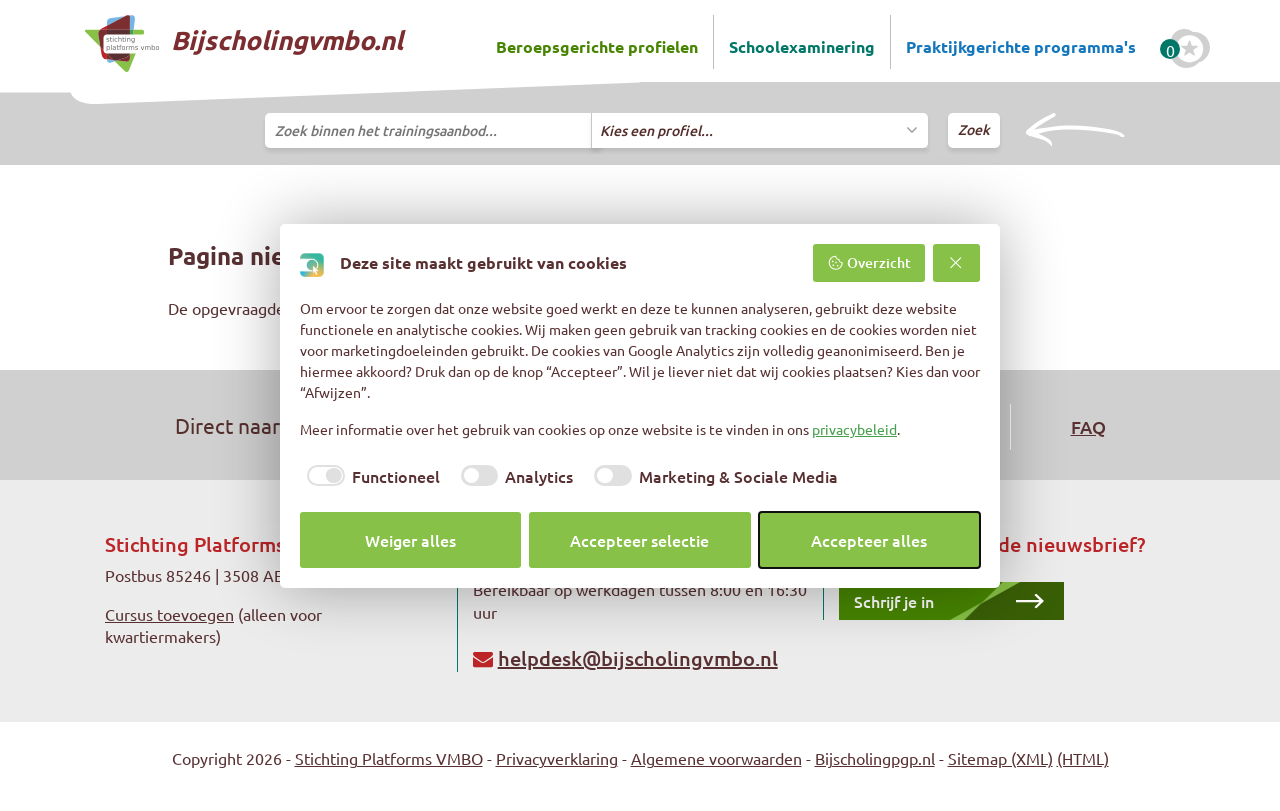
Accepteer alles (869, 540)
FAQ (1088, 426)
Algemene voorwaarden (716, 758)
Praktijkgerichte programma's (1021, 46)
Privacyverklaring (557, 758)
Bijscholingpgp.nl (875, 758)
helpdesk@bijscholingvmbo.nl (638, 658)
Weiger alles (410, 540)
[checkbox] (370, 476)
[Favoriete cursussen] (1190, 49)
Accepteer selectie (639, 540)
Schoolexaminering (802, 46)
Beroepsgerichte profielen (597, 46)
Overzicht (869, 262)
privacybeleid (854, 429)
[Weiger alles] (957, 263)
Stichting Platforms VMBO (389, 758)
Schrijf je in (894, 601)
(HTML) (1083, 758)
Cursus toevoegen (169, 614)
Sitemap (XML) (1000, 758)
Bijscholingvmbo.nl (244, 43)
